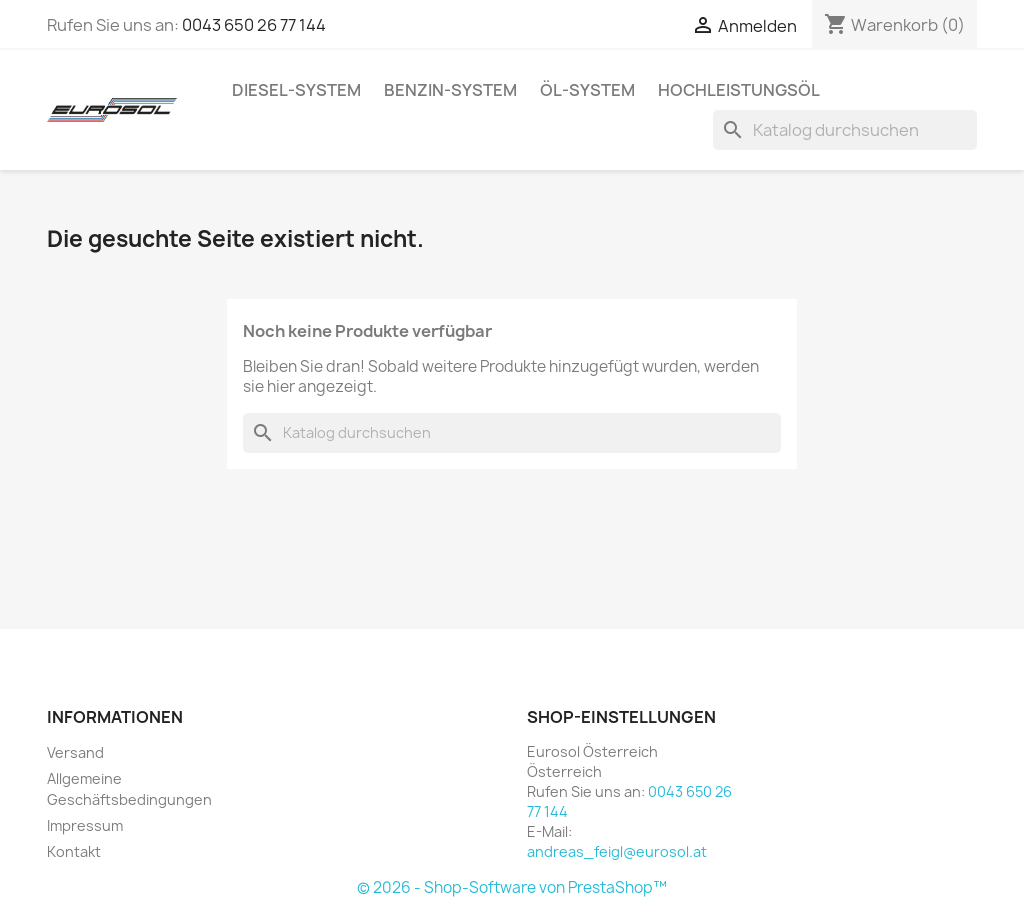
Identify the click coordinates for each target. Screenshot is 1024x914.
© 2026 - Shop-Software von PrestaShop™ (512, 887)
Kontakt (74, 851)
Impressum (85, 825)
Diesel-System (296, 90)
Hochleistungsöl (739, 90)
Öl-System (587, 90)
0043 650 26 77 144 (254, 25)
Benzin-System (450, 90)
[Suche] (845, 130)
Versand (75, 752)
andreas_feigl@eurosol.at (617, 851)
